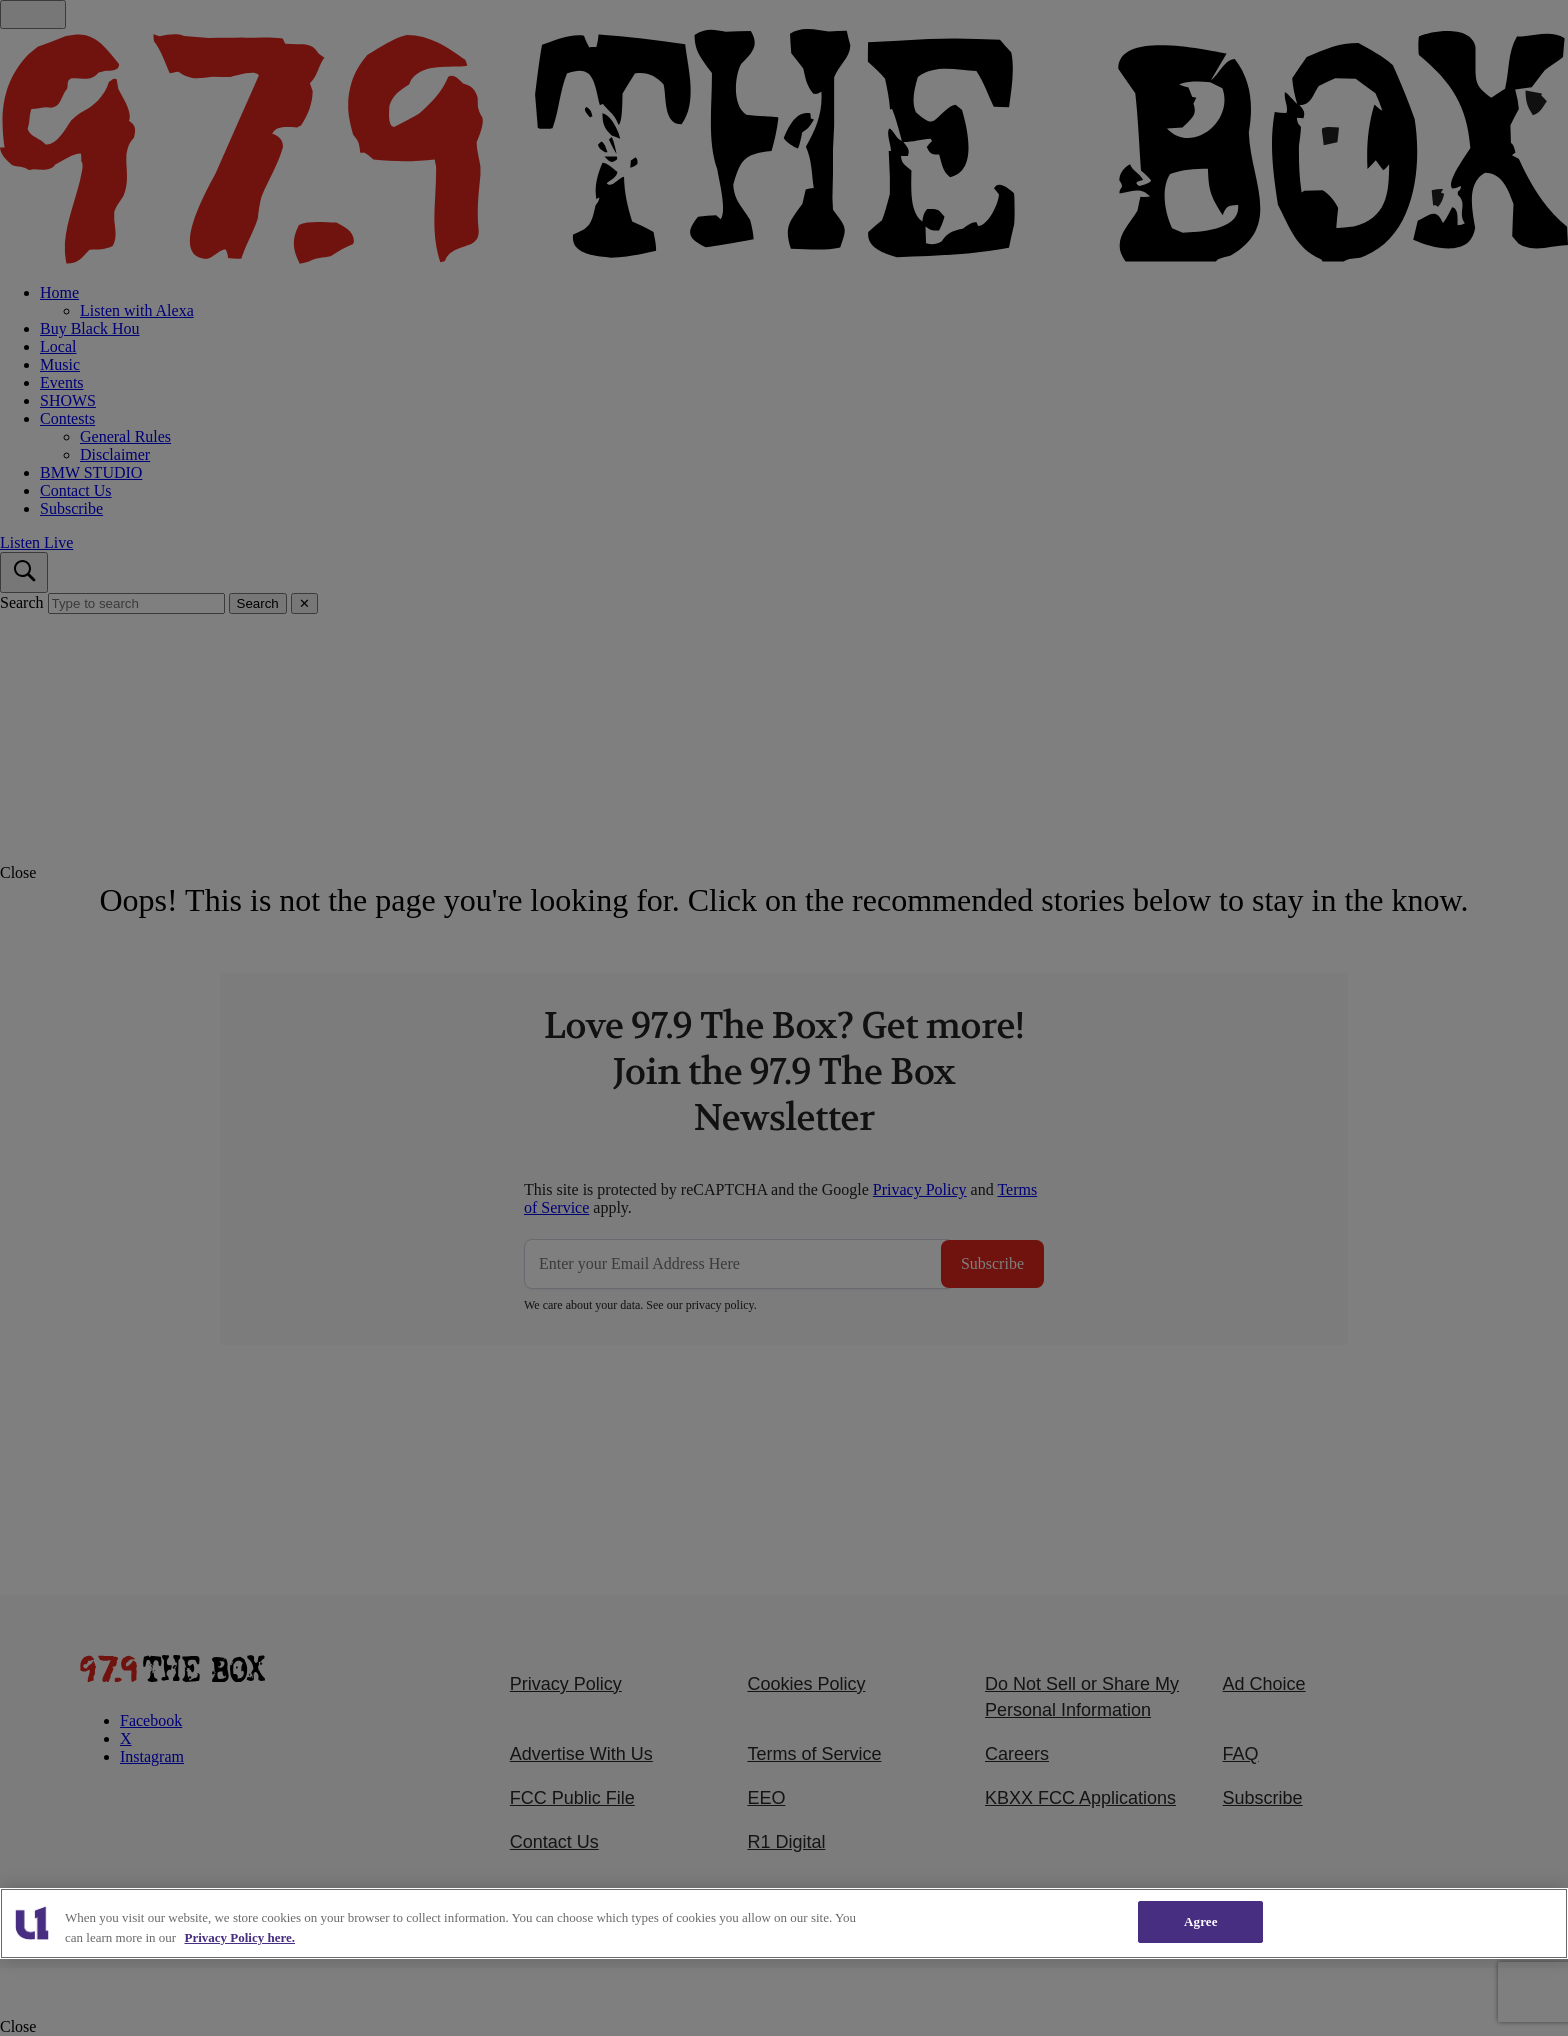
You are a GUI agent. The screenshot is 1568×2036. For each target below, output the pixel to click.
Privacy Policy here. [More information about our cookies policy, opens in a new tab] (239, 1937)
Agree (1201, 1921)
